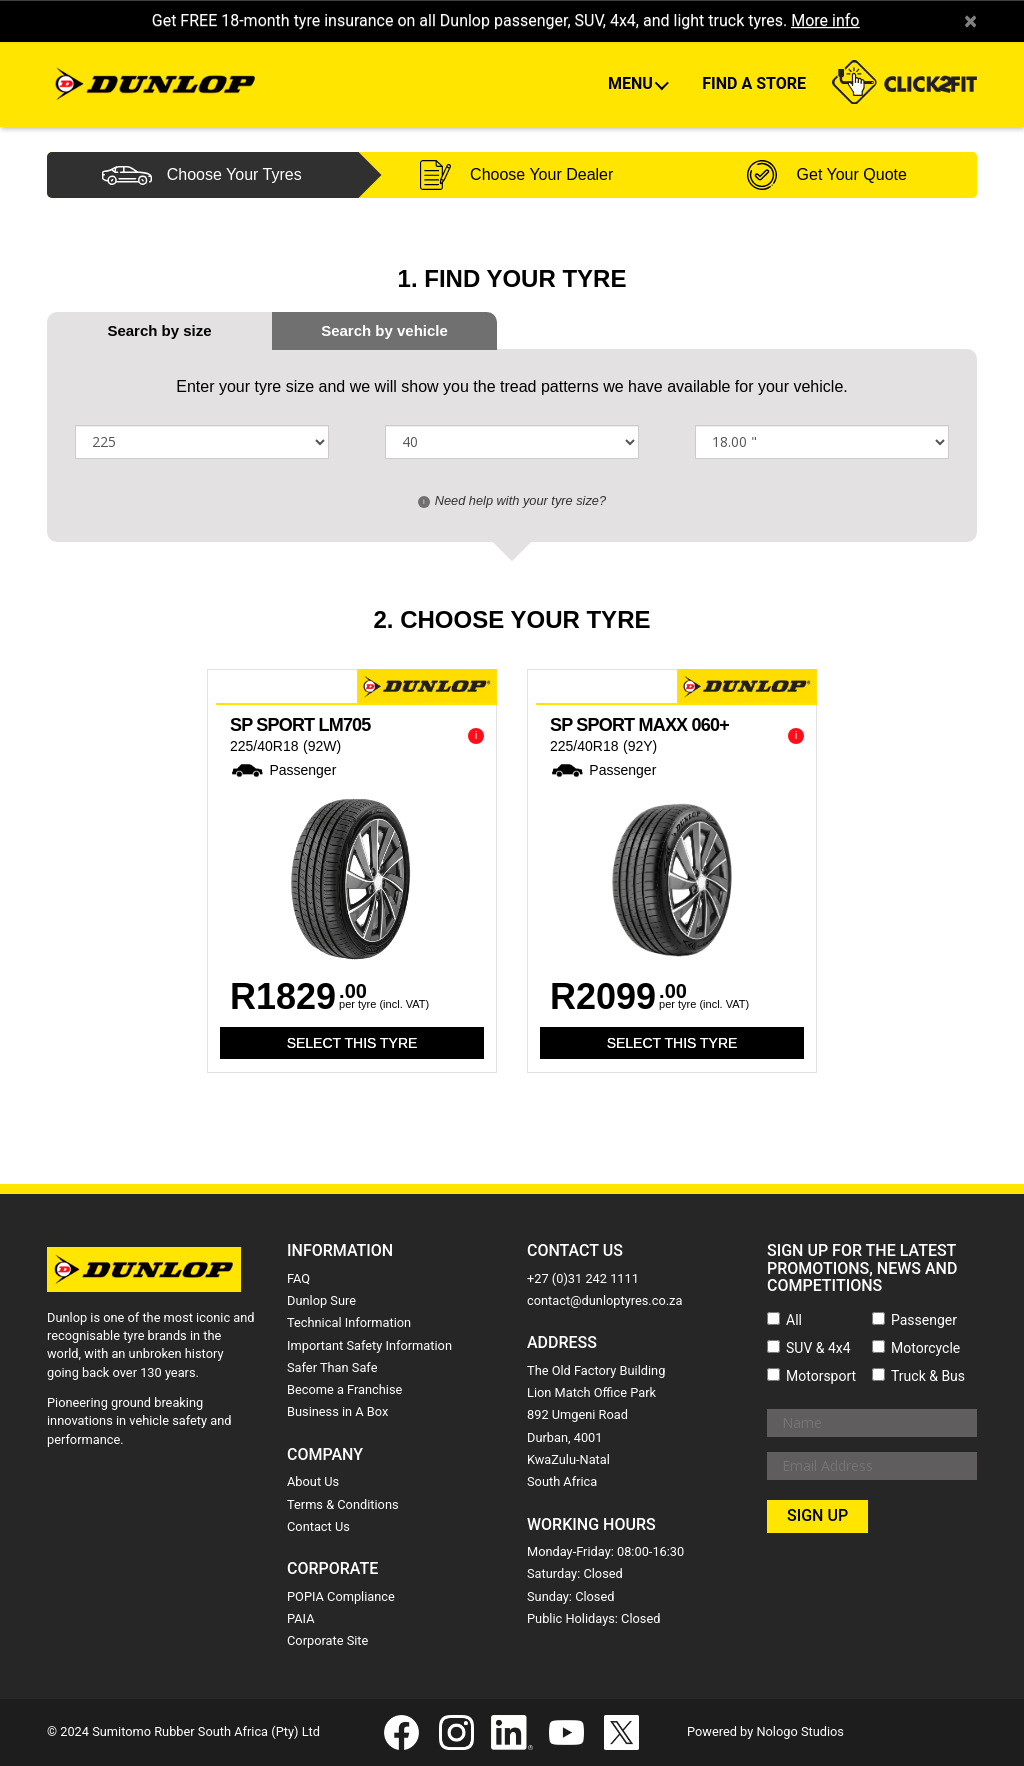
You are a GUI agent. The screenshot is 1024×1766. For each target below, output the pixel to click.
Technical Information (349, 1322)
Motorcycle (925, 1348)
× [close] (970, 21)
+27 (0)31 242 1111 (583, 1278)
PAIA (301, 1618)
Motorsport (821, 1376)
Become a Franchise (344, 1389)
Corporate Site (327, 1640)
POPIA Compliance (341, 1596)
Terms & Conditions (343, 1504)
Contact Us (318, 1526)
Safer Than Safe (332, 1367)
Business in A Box (337, 1411)
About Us (313, 1481)
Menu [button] (632, 83)
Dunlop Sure (321, 1300)
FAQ (298, 1278)
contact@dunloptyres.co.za (604, 1300)
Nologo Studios (800, 1731)
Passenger (924, 1320)
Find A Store (754, 83)
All (794, 1320)
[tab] (384, 330)
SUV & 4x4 (818, 1348)
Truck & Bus (928, 1376)
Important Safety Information (369, 1345)
